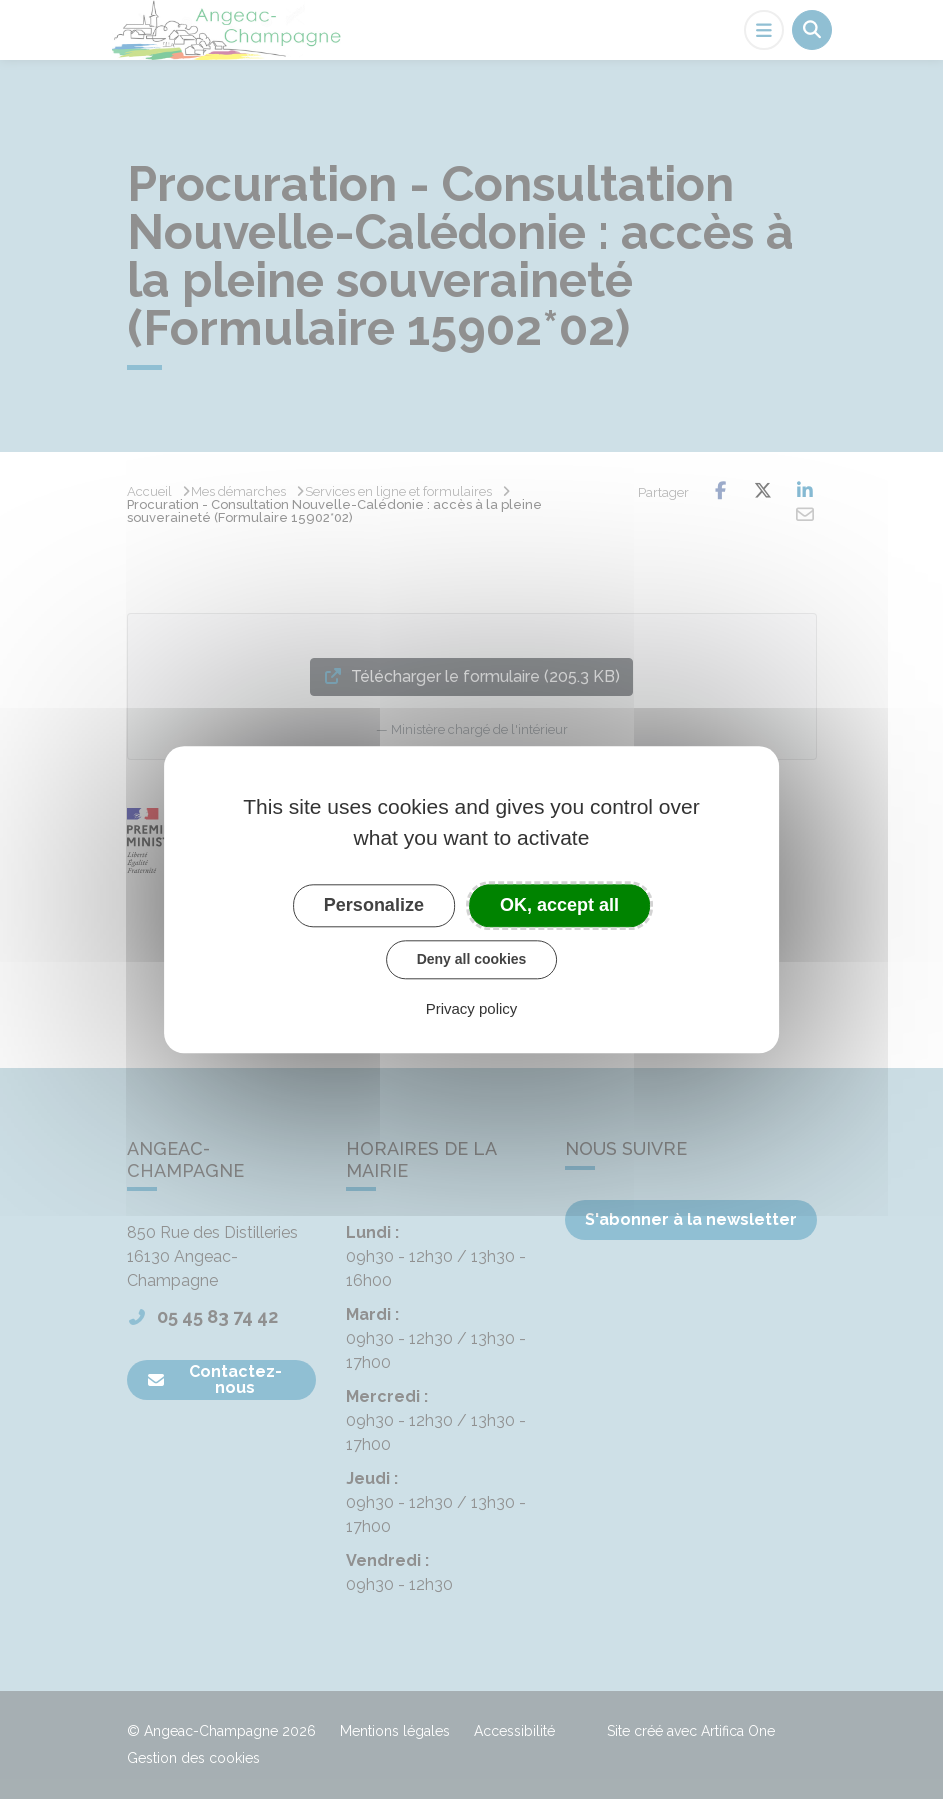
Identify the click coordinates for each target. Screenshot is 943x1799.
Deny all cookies (472, 959)
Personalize (374, 905)
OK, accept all (559, 905)
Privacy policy (472, 1008)
